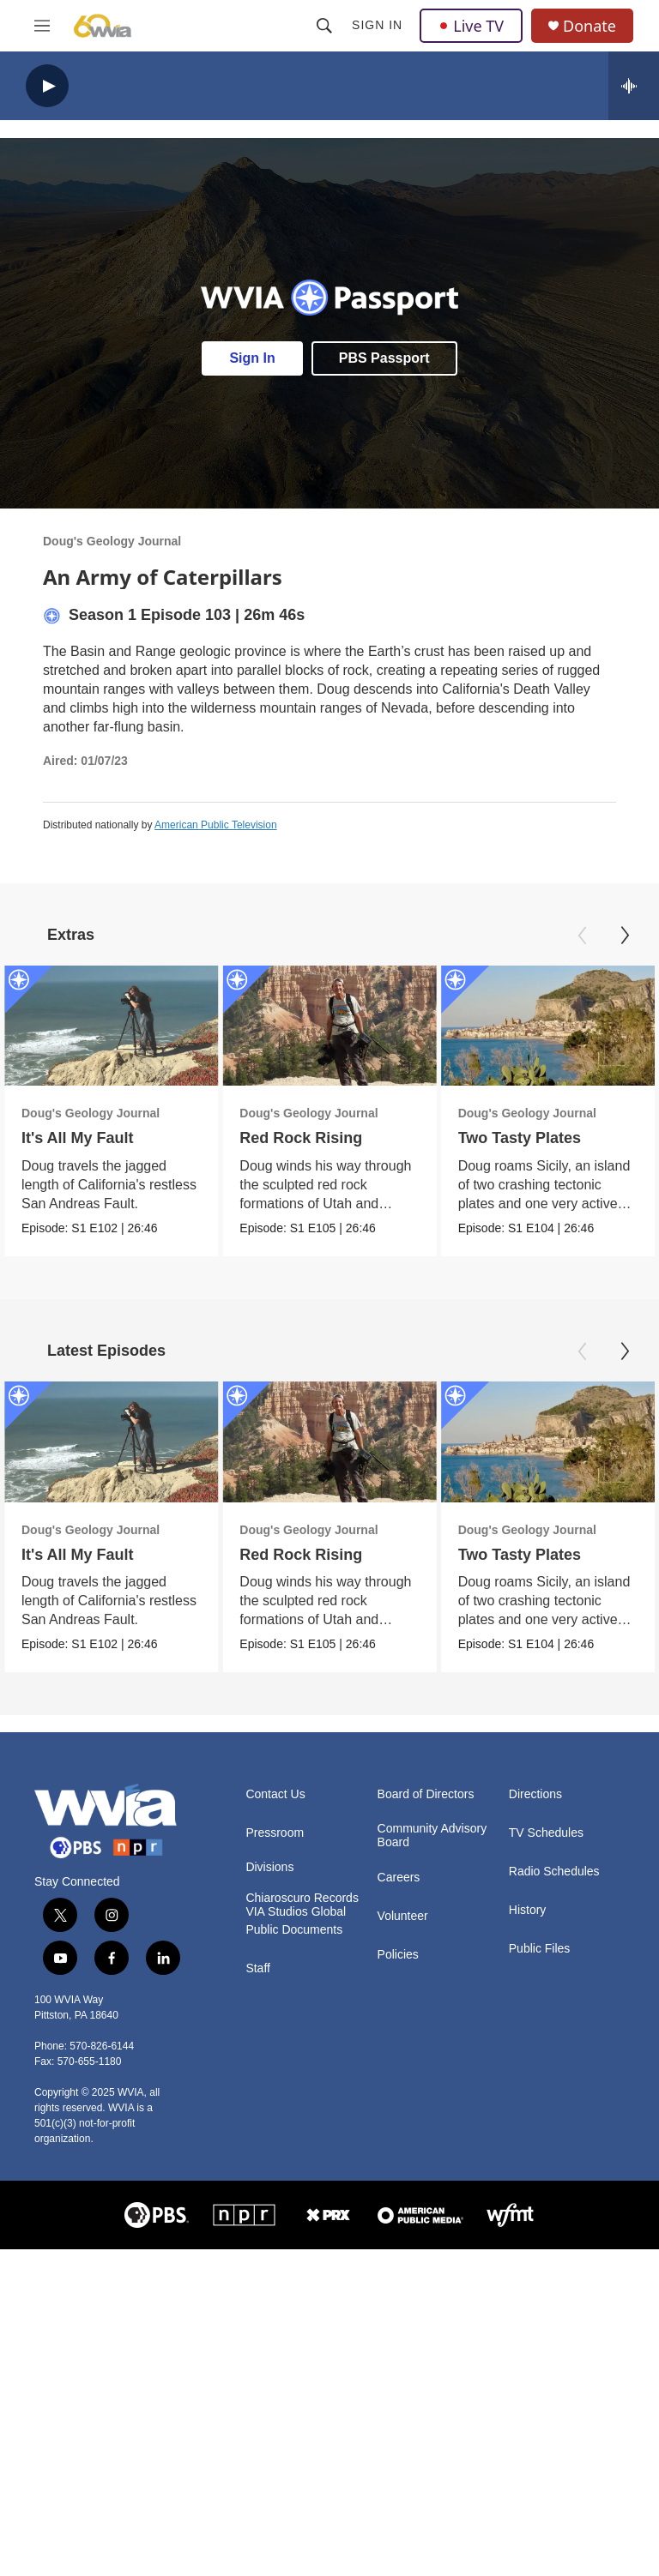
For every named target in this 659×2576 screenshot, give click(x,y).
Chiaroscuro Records (302, 1898)
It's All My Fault (77, 1138)
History (528, 1910)
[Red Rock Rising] (329, 1026)
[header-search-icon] (324, 25)
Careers (399, 1877)
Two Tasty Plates (518, 1138)
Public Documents (293, 1929)
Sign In (377, 25)
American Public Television (215, 825)
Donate (589, 26)
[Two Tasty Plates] (547, 1026)
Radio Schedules (554, 1871)
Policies (398, 1954)
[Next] (624, 935)
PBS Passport (384, 358)
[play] (47, 86)
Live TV (471, 25)
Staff (257, 1968)
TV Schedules (546, 1833)
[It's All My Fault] (111, 1026)
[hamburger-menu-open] (42, 26)
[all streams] (633, 85)
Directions (535, 1794)
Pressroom (274, 1833)
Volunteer (403, 1916)
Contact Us (275, 1794)
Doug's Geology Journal (112, 541)
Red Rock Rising (300, 1138)
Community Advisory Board (432, 1835)
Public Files (540, 1948)
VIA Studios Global (295, 1911)
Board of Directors (426, 1794)
